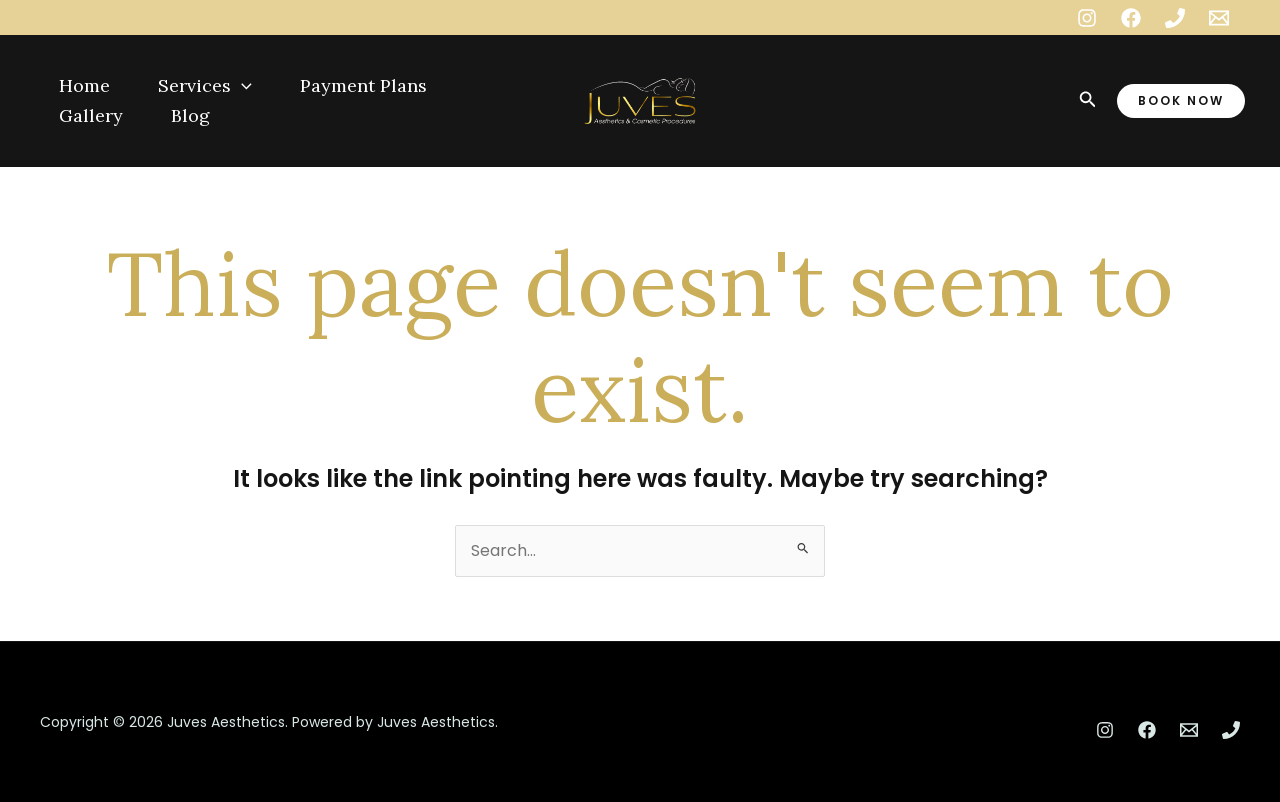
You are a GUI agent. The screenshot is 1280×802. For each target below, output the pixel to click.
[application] (241, 86)
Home (84, 85)
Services (205, 86)
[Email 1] (1219, 18)
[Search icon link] (1088, 101)
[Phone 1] (1175, 18)
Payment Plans (363, 85)
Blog (190, 115)
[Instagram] (1087, 18)
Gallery (91, 115)
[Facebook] (1131, 18)
